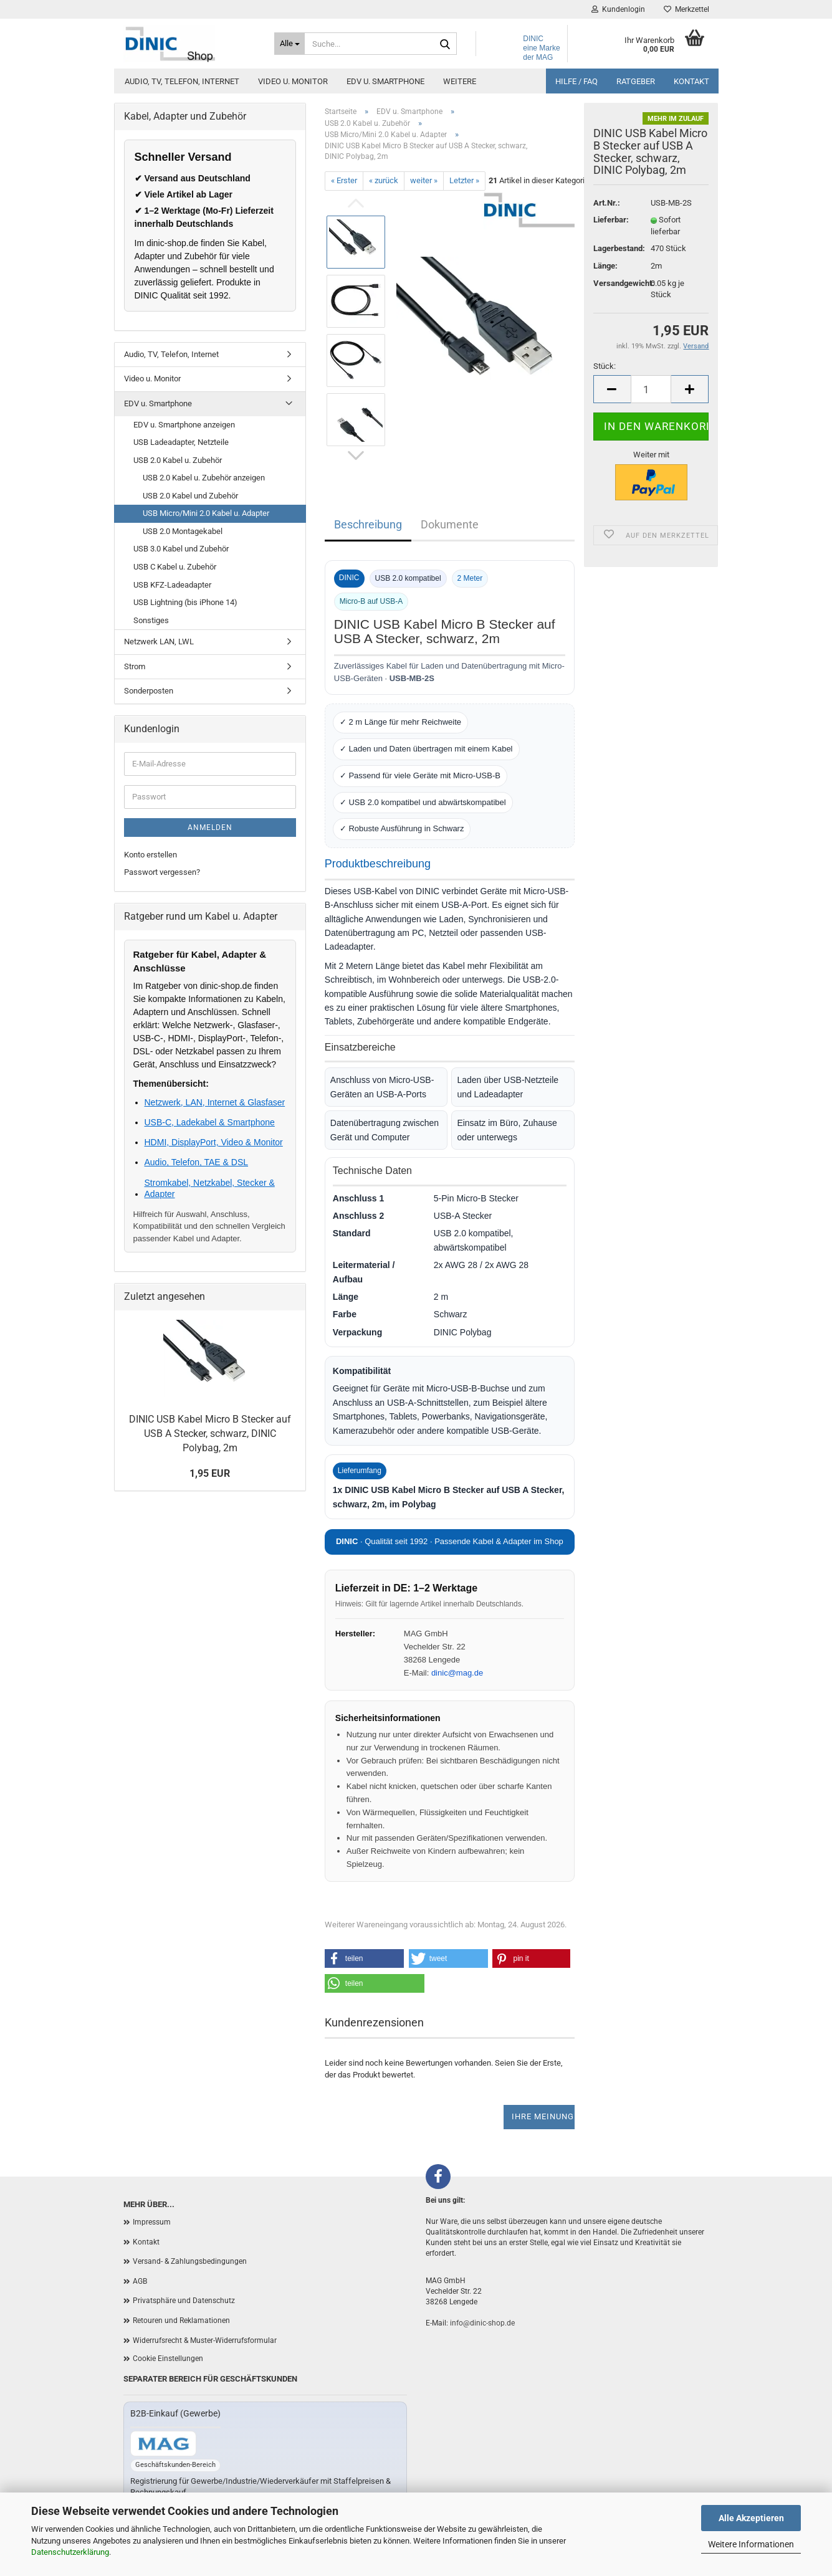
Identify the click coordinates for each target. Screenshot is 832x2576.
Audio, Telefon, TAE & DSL (197, 1162)
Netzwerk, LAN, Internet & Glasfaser (215, 1102)
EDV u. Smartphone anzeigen (184, 424)
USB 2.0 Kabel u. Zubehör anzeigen (204, 477)
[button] (364, 1958)
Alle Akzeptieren (751, 2518)
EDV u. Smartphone (385, 81)
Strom (134, 666)
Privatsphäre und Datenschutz (184, 2300)
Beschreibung (368, 524)
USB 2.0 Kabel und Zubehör (190, 495)
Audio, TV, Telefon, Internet (182, 81)
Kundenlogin (618, 9)
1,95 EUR (209, 1473)
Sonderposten (148, 690)
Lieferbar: (611, 219)
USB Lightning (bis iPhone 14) (185, 602)
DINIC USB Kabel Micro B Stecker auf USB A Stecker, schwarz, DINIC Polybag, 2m (210, 1433)
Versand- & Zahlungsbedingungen (190, 2261)
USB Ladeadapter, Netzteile (181, 442)
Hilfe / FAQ (576, 81)
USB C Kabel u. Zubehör (174, 566)
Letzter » (464, 180)
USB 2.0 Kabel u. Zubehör (177, 460)
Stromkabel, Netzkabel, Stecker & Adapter (210, 1188)
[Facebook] (438, 2176)
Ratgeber (635, 81)
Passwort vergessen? (162, 872)
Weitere (459, 81)
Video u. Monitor (293, 81)
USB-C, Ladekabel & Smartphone (210, 1122)
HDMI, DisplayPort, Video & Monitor (214, 1142)
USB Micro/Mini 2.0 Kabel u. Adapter (206, 513)
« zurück (383, 180)
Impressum (152, 2222)
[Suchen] (445, 44)
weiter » (424, 180)
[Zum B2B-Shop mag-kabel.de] (163, 2443)
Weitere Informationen (751, 2544)
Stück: (604, 366)
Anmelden (210, 827)
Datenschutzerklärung (70, 2552)
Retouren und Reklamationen (181, 2320)
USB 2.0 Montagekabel (182, 531)
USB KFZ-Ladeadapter (172, 584)
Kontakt (691, 81)
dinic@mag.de (457, 1672)
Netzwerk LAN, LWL (159, 641)
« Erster (344, 180)
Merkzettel (686, 9)
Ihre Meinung (543, 2116)
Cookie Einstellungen (168, 2358)
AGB (140, 2281)
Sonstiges (151, 620)
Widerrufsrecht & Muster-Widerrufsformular (205, 2340)
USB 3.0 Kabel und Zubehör (181, 548)
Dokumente (450, 524)
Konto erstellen (150, 854)
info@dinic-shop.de (482, 2323)
